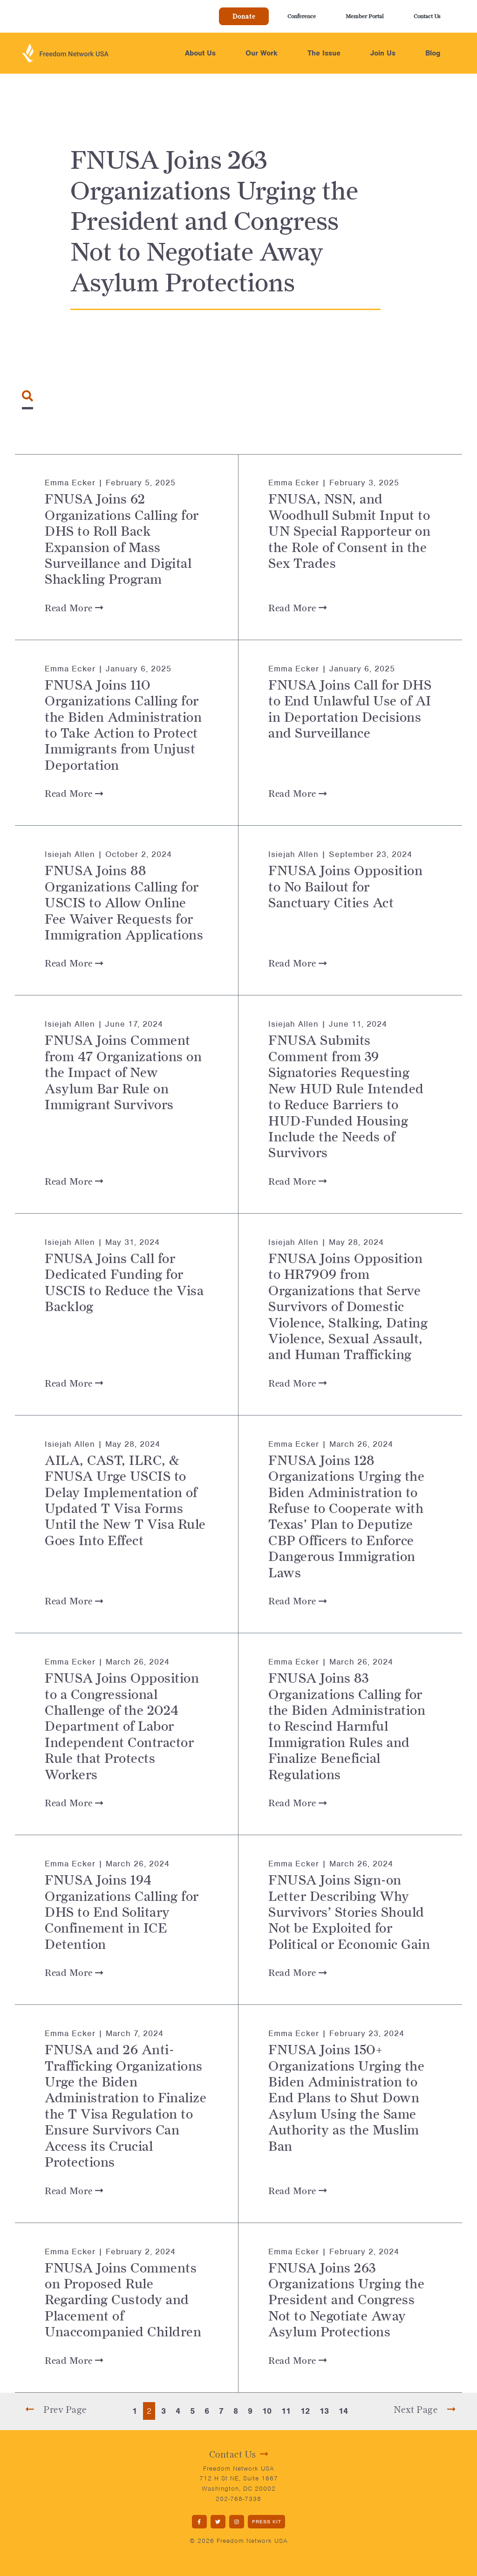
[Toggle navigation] (27, 395)
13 (324, 2411)
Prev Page (56, 2409)
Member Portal (365, 16)
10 (267, 2411)
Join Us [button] (382, 53)
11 (286, 2411)
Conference (301, 16)
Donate (243, 16)
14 (343, 2411)
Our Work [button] (261, 53)
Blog (432, 53)
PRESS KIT (266, 2521)
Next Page (425, 2409)
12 (305, 2411)
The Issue (324, 53)
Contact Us (427, 16)
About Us (200, 53)
